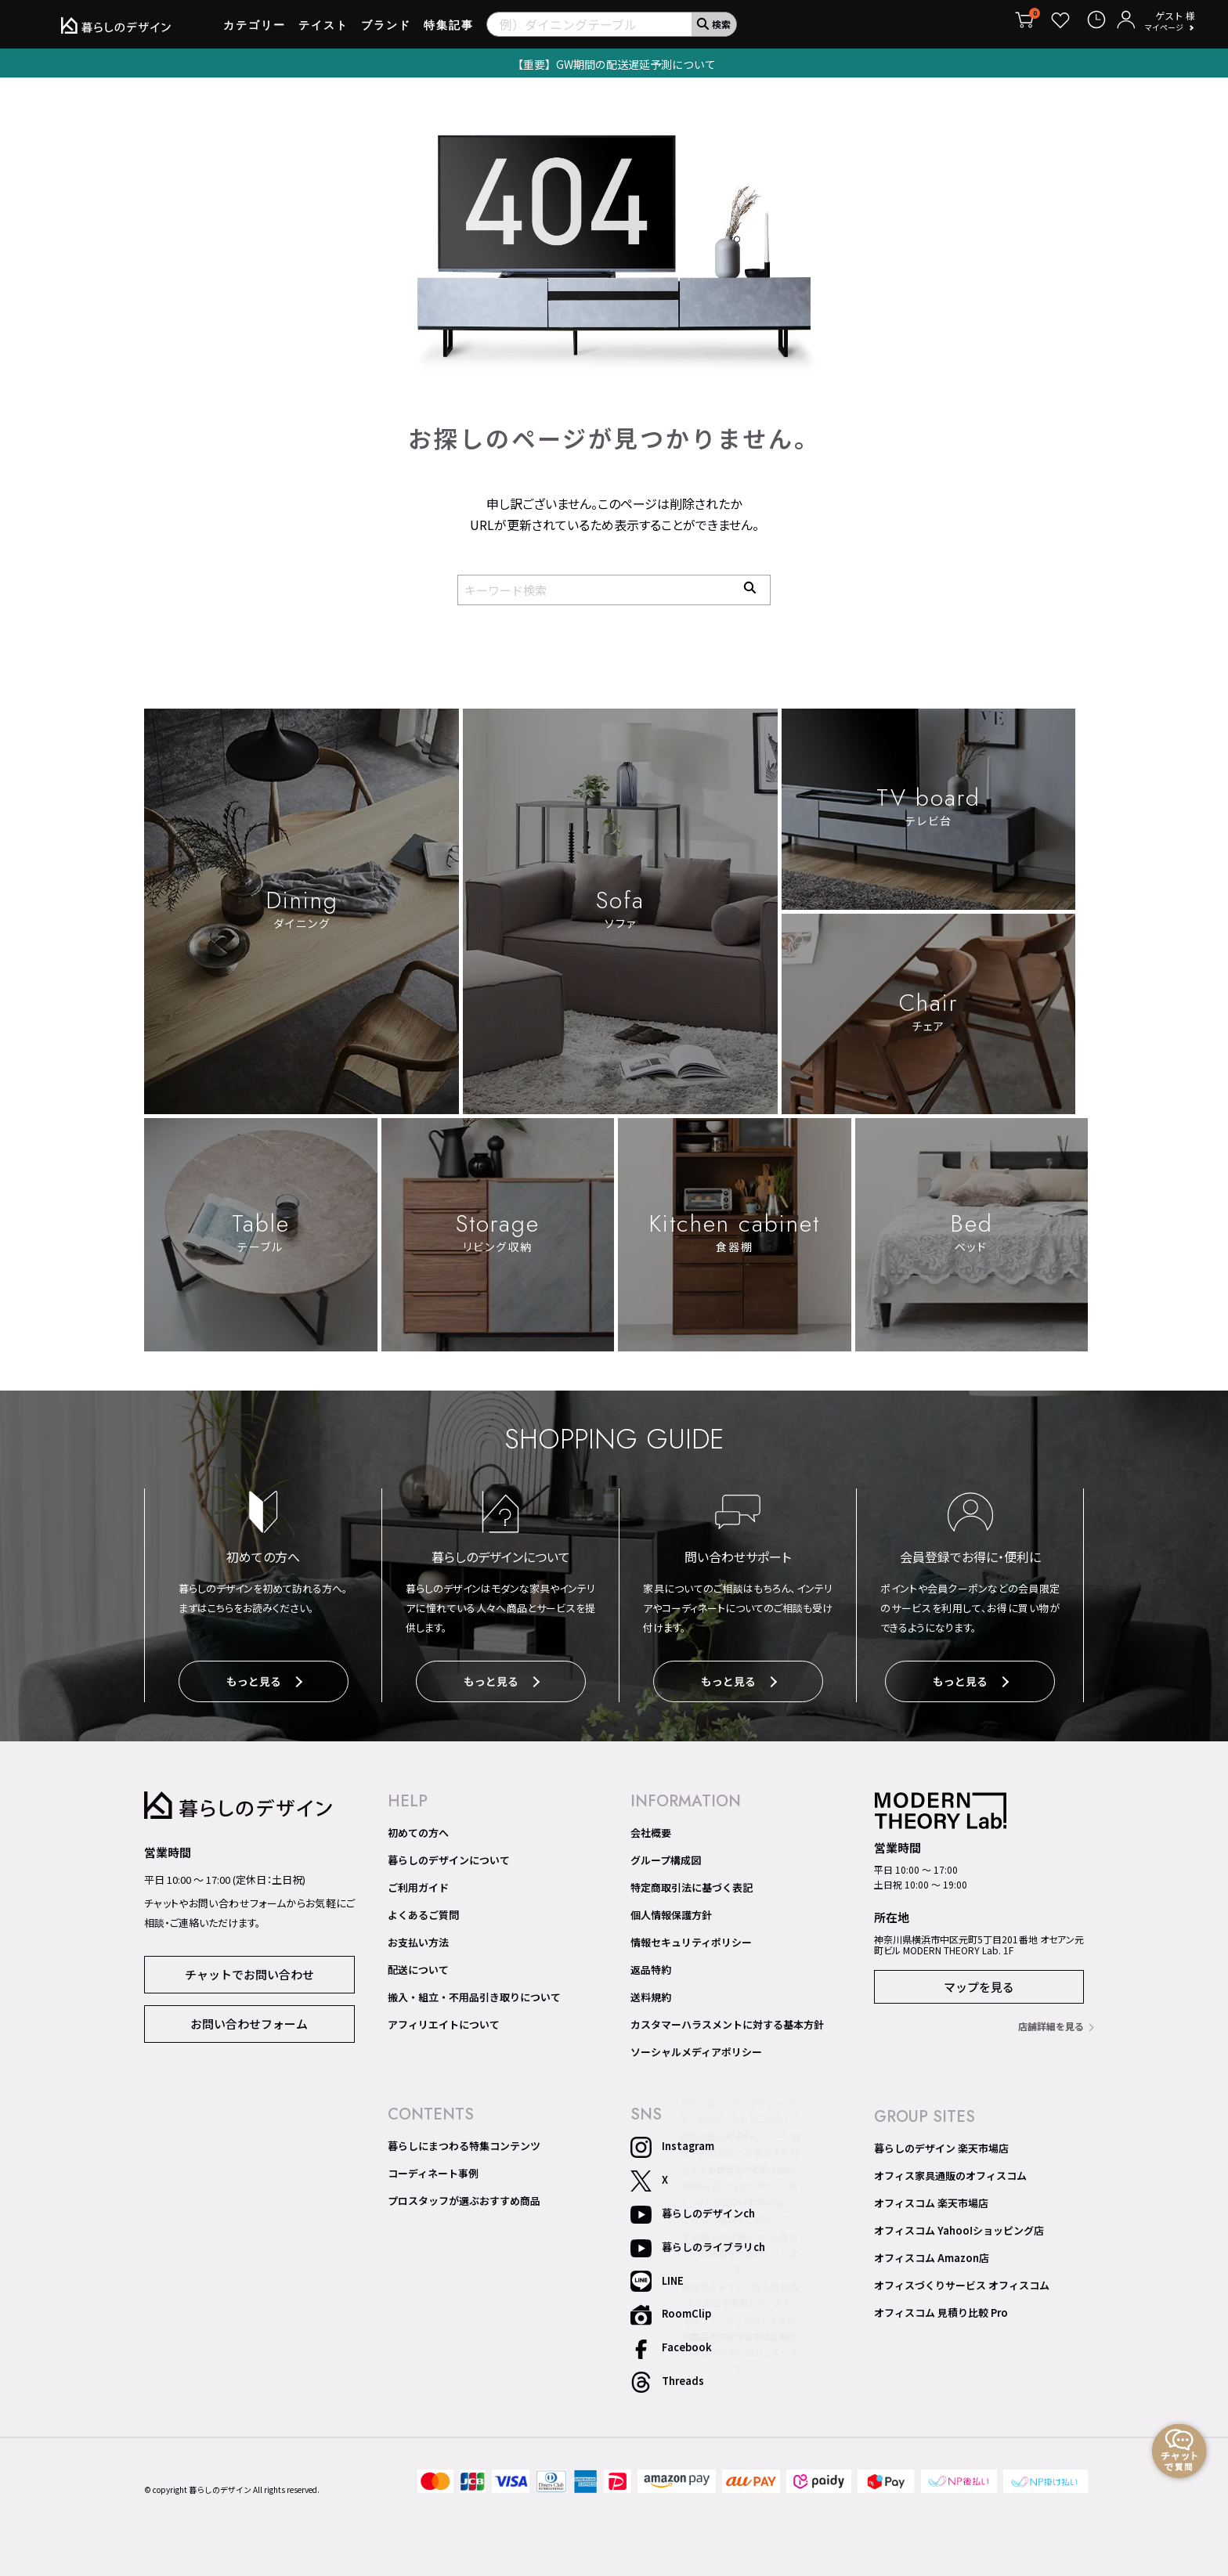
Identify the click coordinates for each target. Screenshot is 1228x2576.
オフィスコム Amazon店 (931, 2254)
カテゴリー (254, 30)
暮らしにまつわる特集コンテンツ (464, 2142)
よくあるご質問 (423, 1911)
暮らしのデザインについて (449, 1856)
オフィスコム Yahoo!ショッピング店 (959, 2227)
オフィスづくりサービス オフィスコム (961, 2282)
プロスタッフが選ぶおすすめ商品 (464, 2197)
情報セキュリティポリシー (691, 1939)
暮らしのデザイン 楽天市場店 (941, 2145)
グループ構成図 (665, 1856)
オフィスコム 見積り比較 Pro (941, 2309)
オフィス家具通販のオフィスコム (950, 2172)
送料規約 (650, 1993)
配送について (418, 1966)
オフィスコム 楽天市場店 (931, 2199)
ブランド (386, 30)
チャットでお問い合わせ (249, 1969)
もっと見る (264, 1682)
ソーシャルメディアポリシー (696, 2048)
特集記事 (449, 30)
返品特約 (650, 1966)
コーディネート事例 (433, 2170)
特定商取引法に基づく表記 (691, 1884)
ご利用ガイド (418, 1884)
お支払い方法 (418, 1939)
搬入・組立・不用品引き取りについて (474, 1993)
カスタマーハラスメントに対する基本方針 (727, 2021)
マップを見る (979, 1983)
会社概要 (650, 1829)
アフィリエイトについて (444, 2021)
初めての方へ (418, 1829)
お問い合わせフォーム (249, 2019)
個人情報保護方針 (671, 1911)
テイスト (323, 30)
